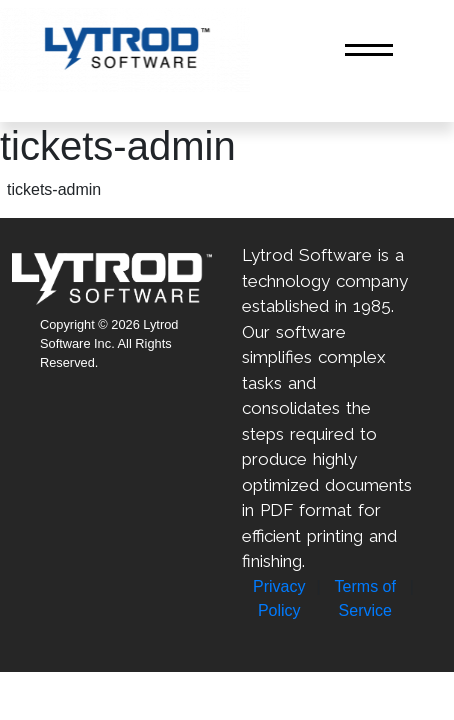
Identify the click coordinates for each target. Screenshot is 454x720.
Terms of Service (365, 598)
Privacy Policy (279, 598)
